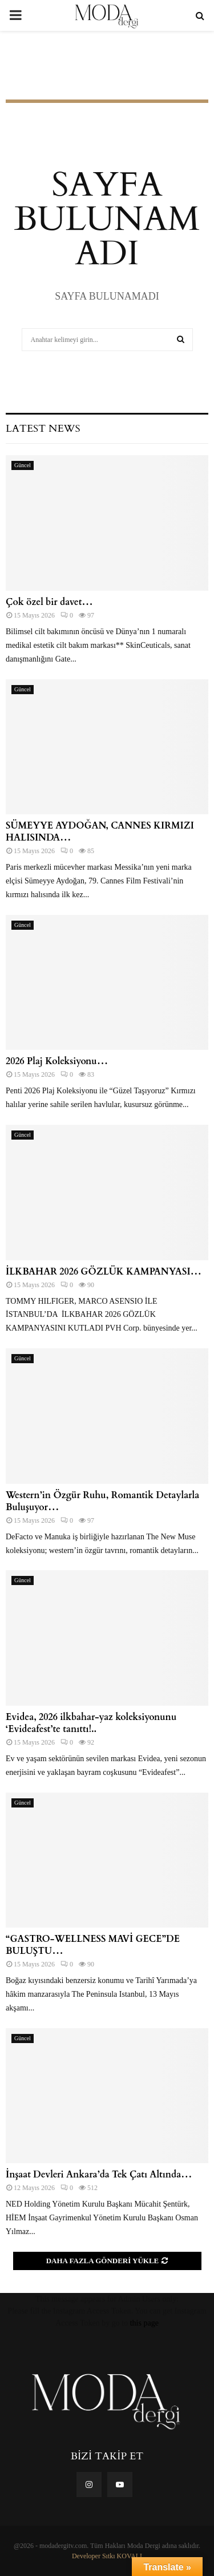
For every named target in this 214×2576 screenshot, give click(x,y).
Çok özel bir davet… (49, 602)
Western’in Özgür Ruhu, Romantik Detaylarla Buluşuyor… (102, 1501)
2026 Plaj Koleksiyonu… (57, 1061)
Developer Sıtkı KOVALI (107, 2556)
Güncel (22, 465)
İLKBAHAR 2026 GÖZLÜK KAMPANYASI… (103, 1271)
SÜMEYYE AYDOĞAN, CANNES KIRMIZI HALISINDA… (100, 831)
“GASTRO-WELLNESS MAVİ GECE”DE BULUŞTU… (93, 1945)
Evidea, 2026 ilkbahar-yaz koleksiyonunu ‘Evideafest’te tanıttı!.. (91, 1723)
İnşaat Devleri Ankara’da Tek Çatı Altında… (99, 2174)
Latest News (43, 428)
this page (144, 2323)
